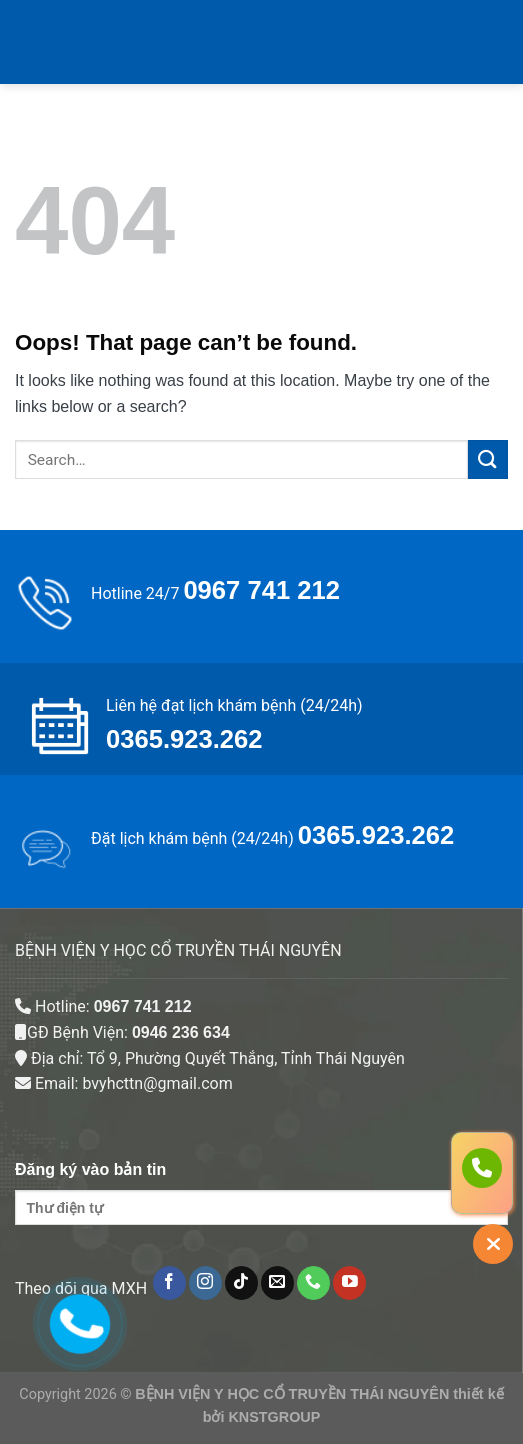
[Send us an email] (277, 1283)
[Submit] (488, 459)
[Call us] (313, 1283)
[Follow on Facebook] (169, 1283)
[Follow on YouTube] (349, 1283)
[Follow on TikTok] (241, 1283)
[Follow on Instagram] (205, 1283)
